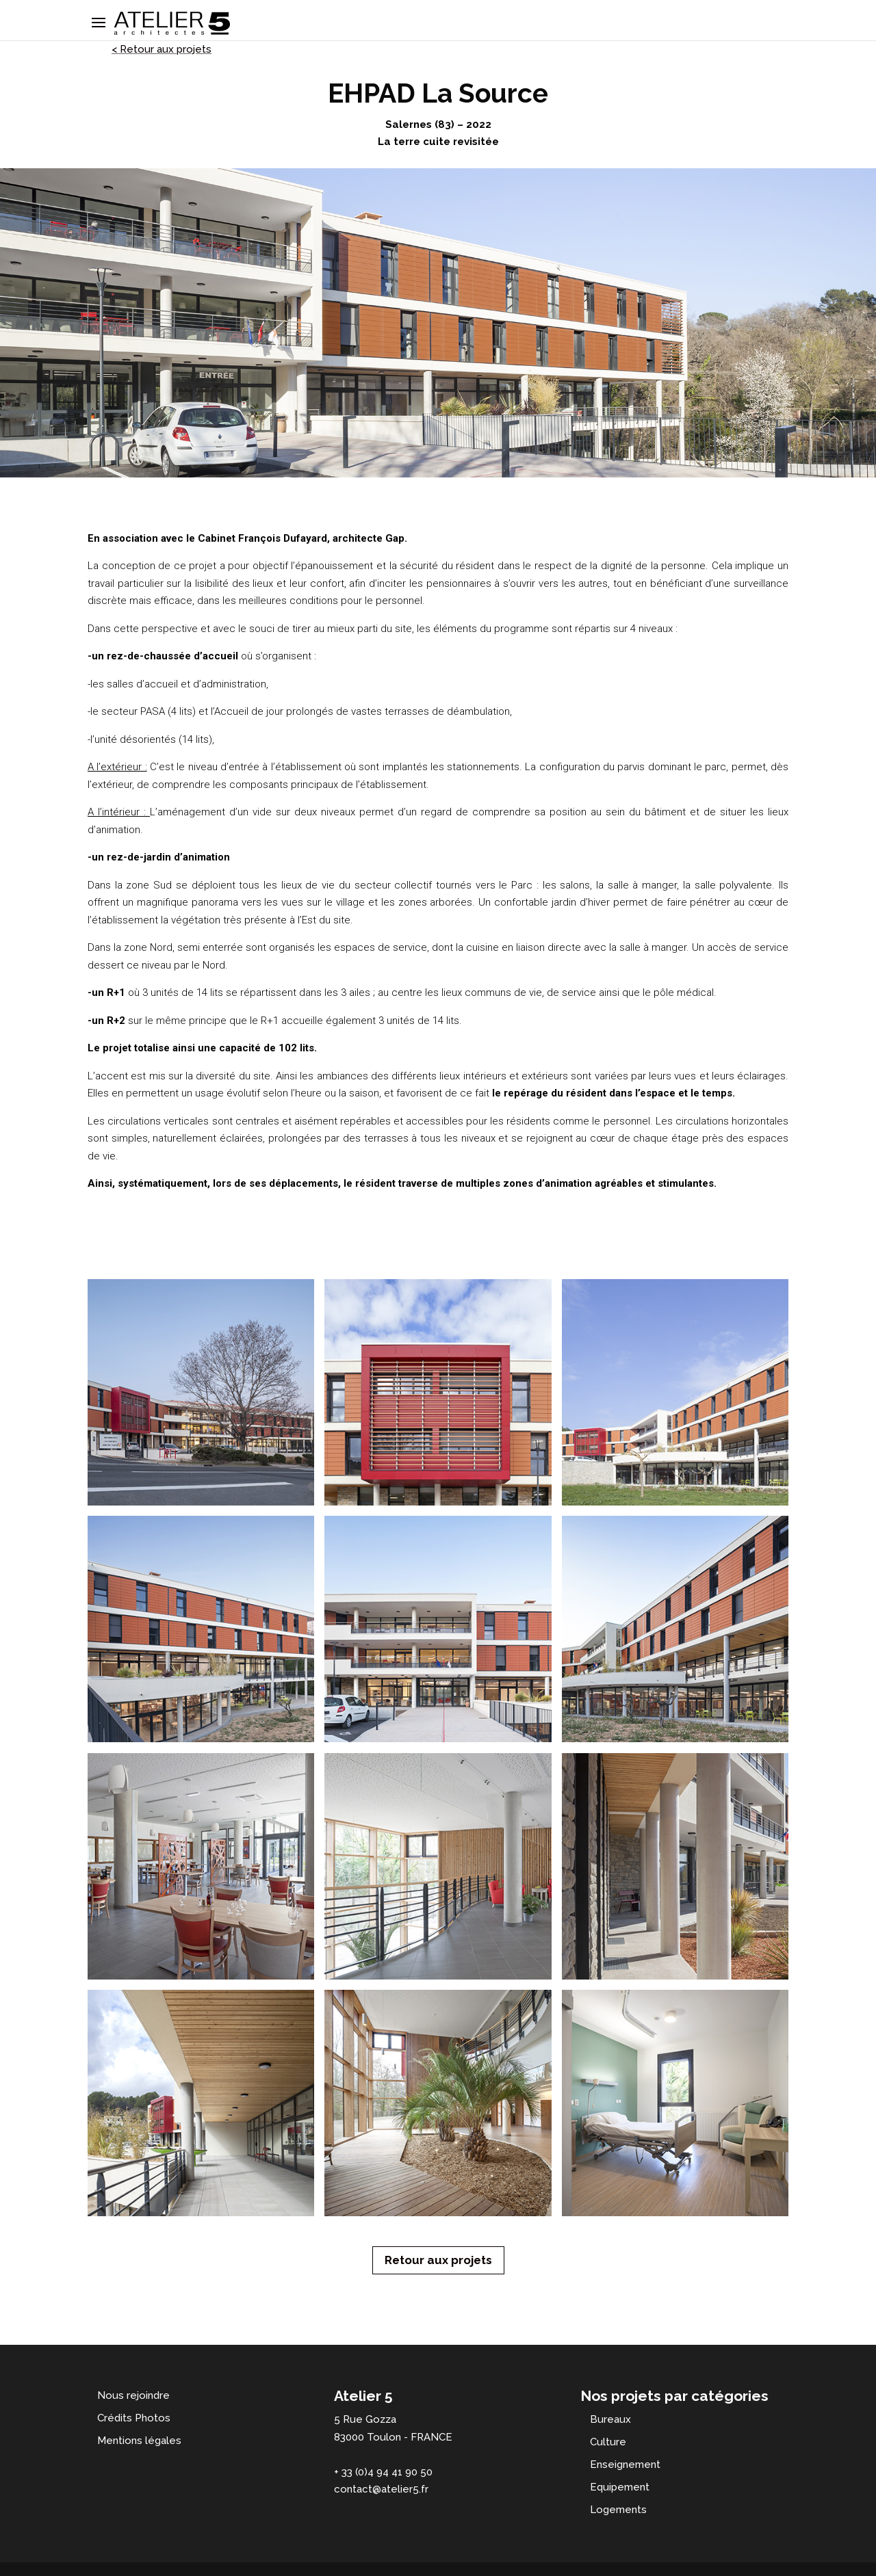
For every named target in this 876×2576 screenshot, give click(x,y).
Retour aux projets (438, 2260)
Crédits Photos (133, 2418)
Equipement (619, 2487)
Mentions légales (139, 2440)
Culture (608, 2442)
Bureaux (610, 2419)
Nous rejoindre (133, 2395)
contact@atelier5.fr (381, 2489)
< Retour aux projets (161, 49)
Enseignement (625, 2464)
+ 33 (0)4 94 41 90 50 (383, 2472)
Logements (618, 2509)
